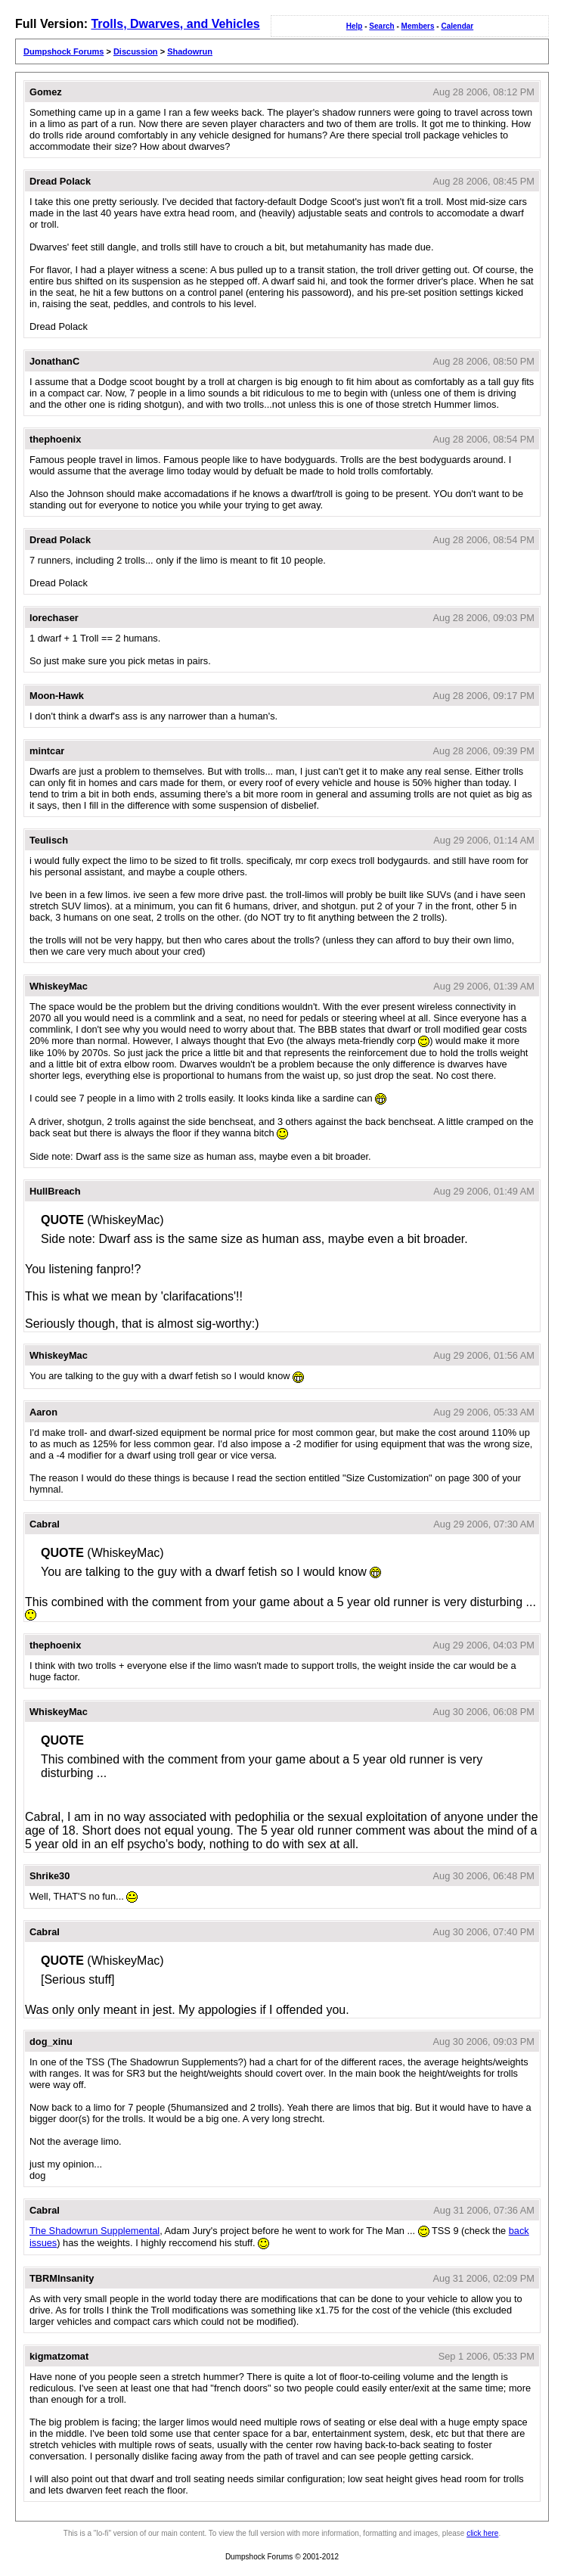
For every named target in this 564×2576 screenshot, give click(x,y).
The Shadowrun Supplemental (94, 2230)
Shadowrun (189, 51)
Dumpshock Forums (63, 51)
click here (482, 2533)
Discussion (135, 51)
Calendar (457, 26)
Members (418, 26)
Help (354, 26)
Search (381, 26)
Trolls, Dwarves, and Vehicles (175, 23)
